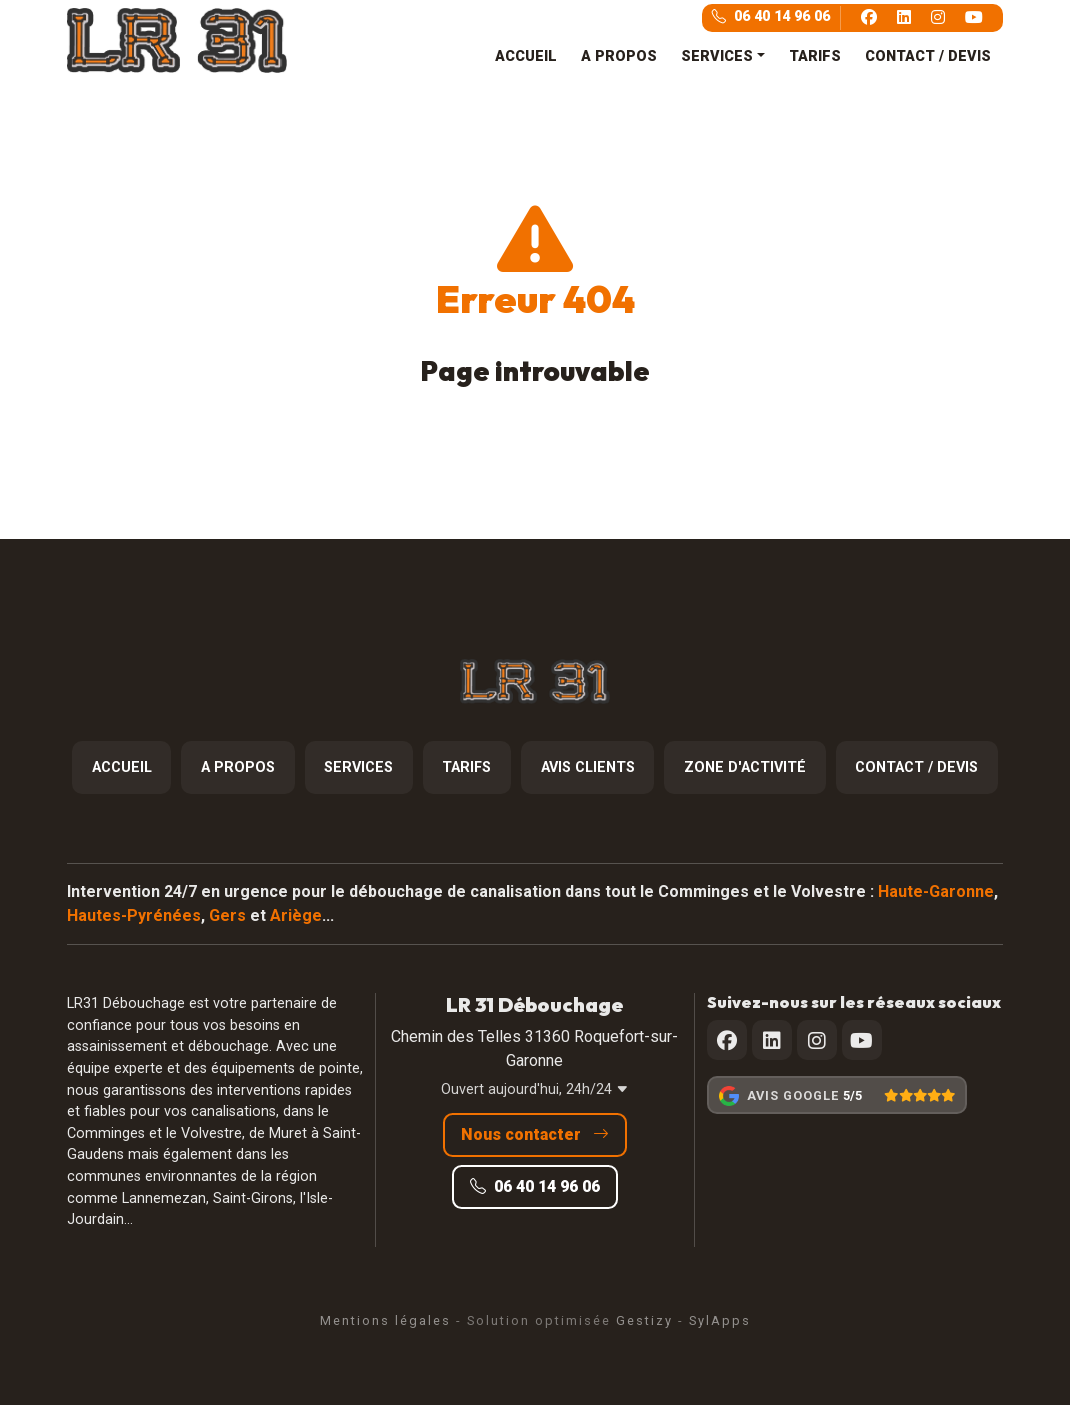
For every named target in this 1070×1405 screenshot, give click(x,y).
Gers (227, 915)
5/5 (852, 1095)
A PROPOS (619, 56)
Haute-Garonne (936, 891)
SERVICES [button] (717, 56)
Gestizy (644, 1320)
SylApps (720, 1320)
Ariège (296, 915)
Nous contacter (535, 1134)
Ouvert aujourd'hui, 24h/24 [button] (535, 1089)
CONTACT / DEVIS (928, 56)
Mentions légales (385, 1320)
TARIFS (815, 56)
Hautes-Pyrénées (134, 915)
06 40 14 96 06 (771, 16)
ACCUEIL (526, 56)
